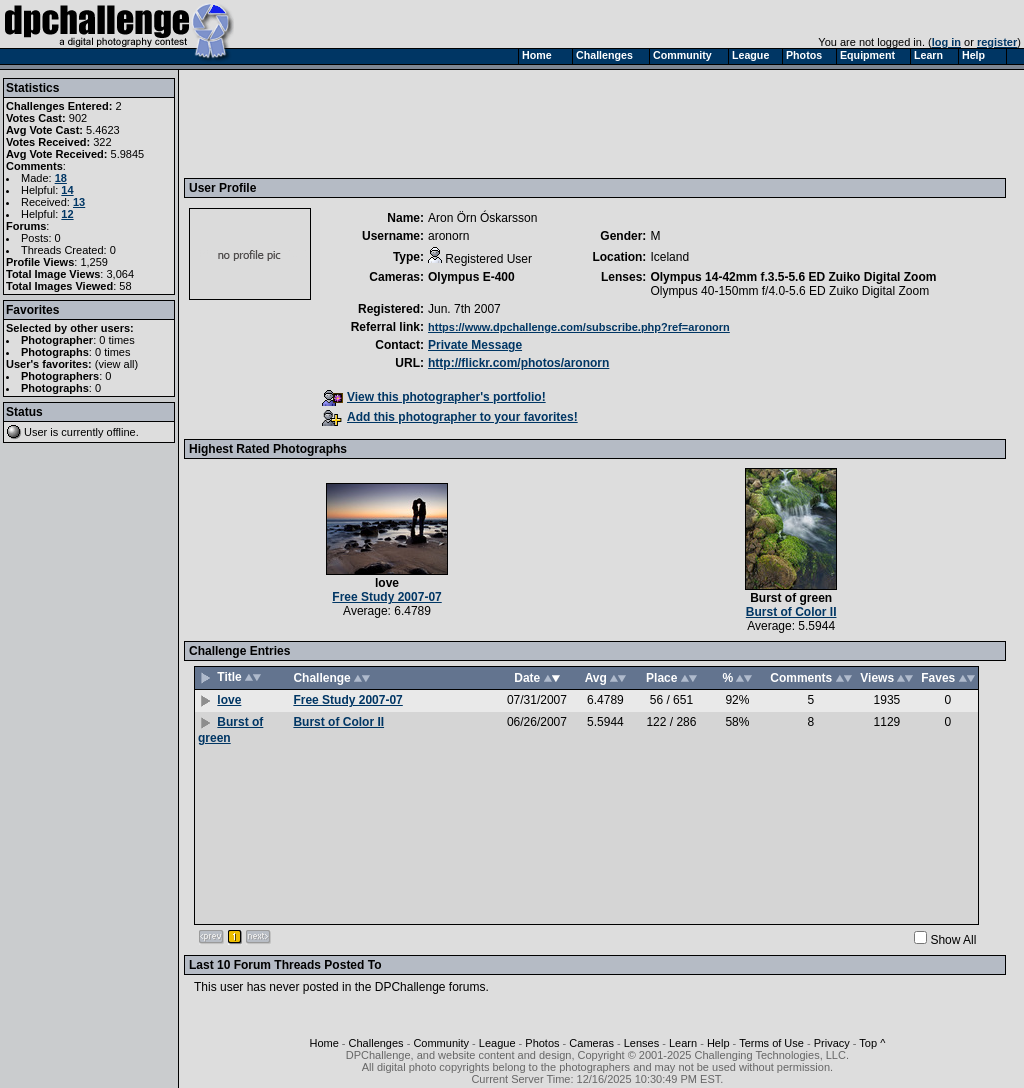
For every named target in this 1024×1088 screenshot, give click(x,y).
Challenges (376, 1043)
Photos (542, 1043)
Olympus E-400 (471, 277)
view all (117, 364)
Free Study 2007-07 (386, 597)
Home (323, 1043)
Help (718, 1043)
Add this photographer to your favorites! (450, 417)
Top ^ (872, 1043)
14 (67, 190)
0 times (116, 340)
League (497, 1043)
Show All (953, 940)
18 (61, 178)
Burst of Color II (791, 612)
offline (121, 432)
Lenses (641, 1043)
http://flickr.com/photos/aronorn (518, 363)
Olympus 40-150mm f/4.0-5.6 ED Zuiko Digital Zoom (789, 291)
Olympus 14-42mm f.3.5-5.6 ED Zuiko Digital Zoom (793, 277)
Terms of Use (771, 1043)
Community (441, 1043)
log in (946, 42)
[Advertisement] (553, 123)
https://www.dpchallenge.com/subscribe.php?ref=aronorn (579, 327)
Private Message (475, 345)
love (387, 583)
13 (79, 202)
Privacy (832, 1043)
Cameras (591, 1043)
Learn (683, 1043)
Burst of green (791, 598)
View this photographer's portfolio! (434, 397)
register (997, 42)
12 (67, 214)
